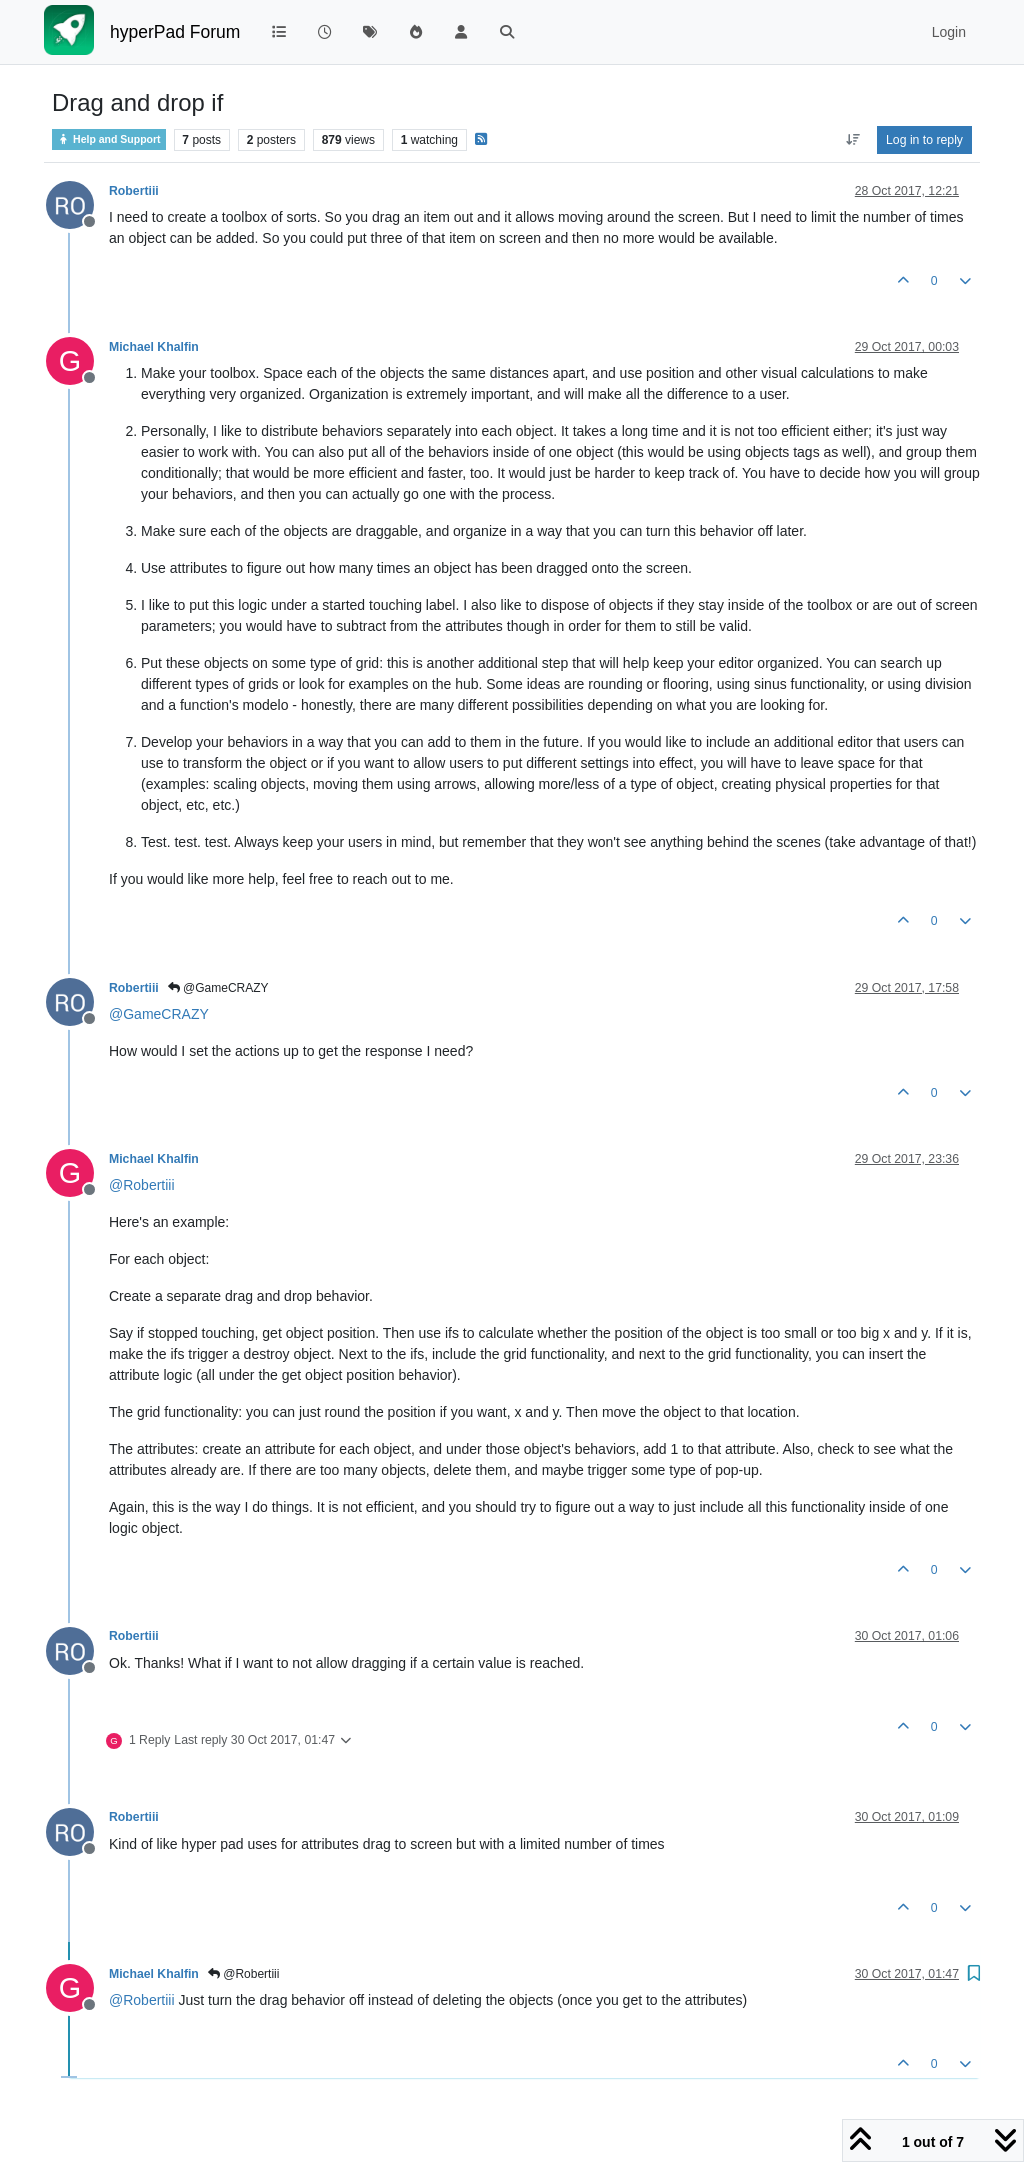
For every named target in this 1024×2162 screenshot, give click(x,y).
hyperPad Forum (175, 32)
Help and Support (109, 139)
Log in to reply (924, 140)
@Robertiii (244, 1974)
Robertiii (134, 191)
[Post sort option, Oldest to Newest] (852, 140)
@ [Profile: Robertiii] (142, 1185)
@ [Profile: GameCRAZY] (159, 1014)
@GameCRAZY (218, 988)
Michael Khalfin (154, 347)
